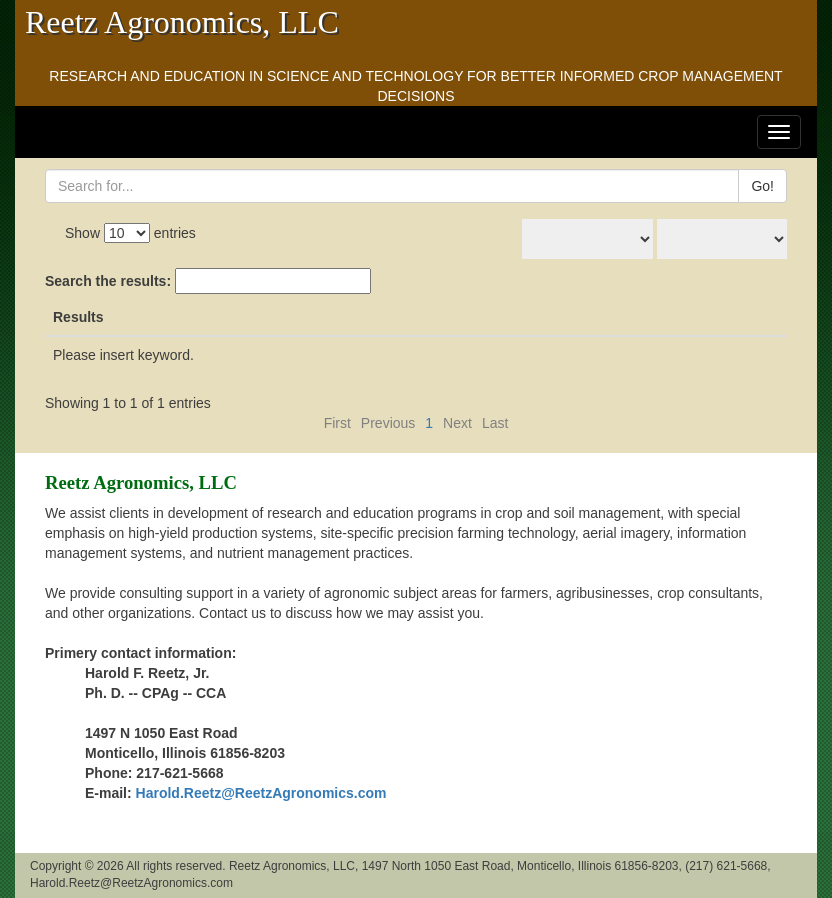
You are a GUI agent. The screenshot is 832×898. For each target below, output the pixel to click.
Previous (388, 423)
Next (457, 423)
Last (495, 423)
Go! (762, 186)
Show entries (130, 233)
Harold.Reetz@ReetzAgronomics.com (261, 793)
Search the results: (208, 281)
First (337, 423)
